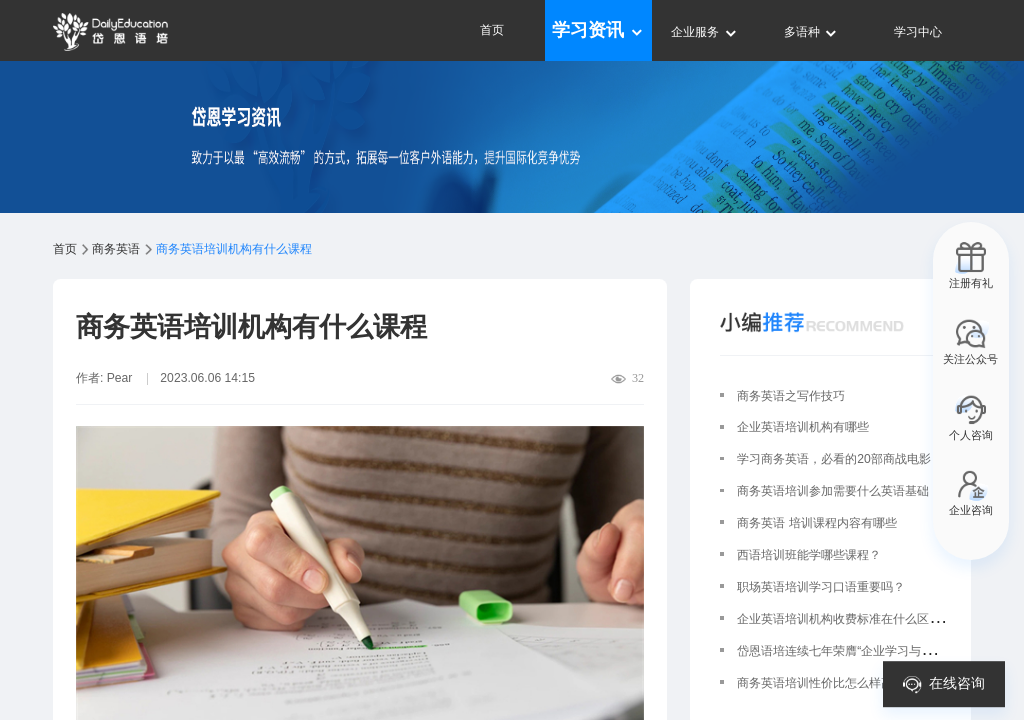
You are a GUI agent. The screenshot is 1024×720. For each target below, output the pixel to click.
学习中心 (918, 32)
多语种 (811, 32)
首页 (492, 30)
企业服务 (704, 32)
